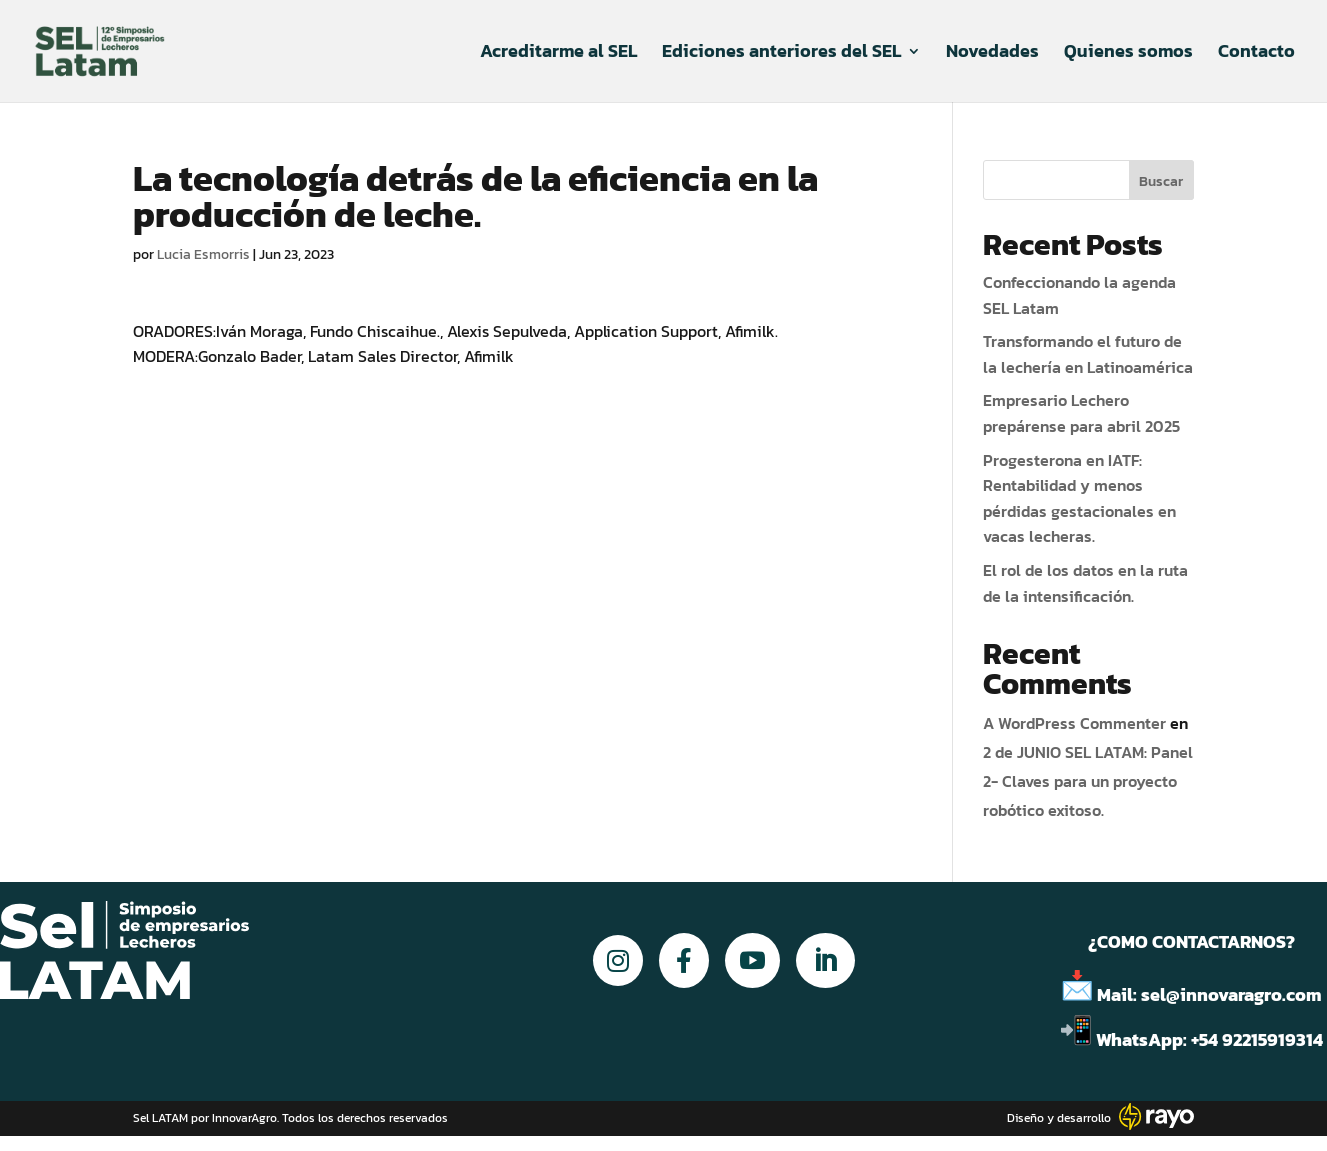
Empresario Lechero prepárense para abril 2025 (1081, 413)
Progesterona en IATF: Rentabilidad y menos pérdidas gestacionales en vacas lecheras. (1079, 498)
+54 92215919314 (1259, 1039)
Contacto (1256, 54)
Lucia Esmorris (203, 254)
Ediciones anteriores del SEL (781, 54)
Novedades (992, 54)
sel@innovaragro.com (1231, 994)
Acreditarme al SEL (558, 54)
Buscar (1161, 181)
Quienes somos (1128, 54)
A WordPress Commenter (1074, 723)
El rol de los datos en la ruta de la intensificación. (1085, 583)
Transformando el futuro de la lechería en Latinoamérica (1088, 354)
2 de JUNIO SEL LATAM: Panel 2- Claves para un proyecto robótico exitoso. (1088, 781)
